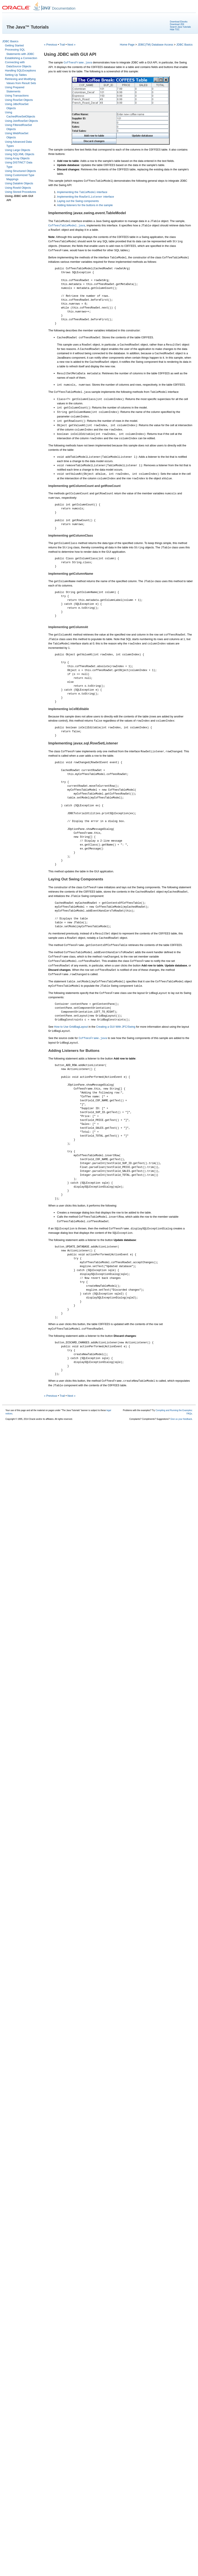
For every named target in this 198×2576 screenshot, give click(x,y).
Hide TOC (175, 29)
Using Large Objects (17, 150)
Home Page (127, 44)
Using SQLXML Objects (19, 154)
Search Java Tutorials (180, 27)
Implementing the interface (82, 192)
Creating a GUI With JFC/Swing (115, 1026)
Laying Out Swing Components (75, 879)
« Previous (50, 44)
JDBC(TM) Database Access (155, 44)
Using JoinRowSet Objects (21, 120)
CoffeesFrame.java (78, 62)
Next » (71, 44)
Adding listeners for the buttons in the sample (85, 205)
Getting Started (14, 45)
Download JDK (177, 24)
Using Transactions (17, 95)
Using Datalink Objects (19, 183)
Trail (62, 44)
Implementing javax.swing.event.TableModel (87, 213)
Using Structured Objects (20, 171)
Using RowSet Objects (19, 100)
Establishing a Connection (21, 58)
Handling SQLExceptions (20, 70)
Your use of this (12, 1410)
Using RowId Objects (18, 187)
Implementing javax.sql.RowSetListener (83, 743)
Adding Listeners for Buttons (73, 1051)
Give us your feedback (181, 1419)
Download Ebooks (179, 21)
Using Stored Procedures (20, 191)
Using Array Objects (17, 158)
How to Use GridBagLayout (71, 1026)
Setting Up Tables (16, 74)
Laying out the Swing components (78, 201)
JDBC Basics (10, 41)
